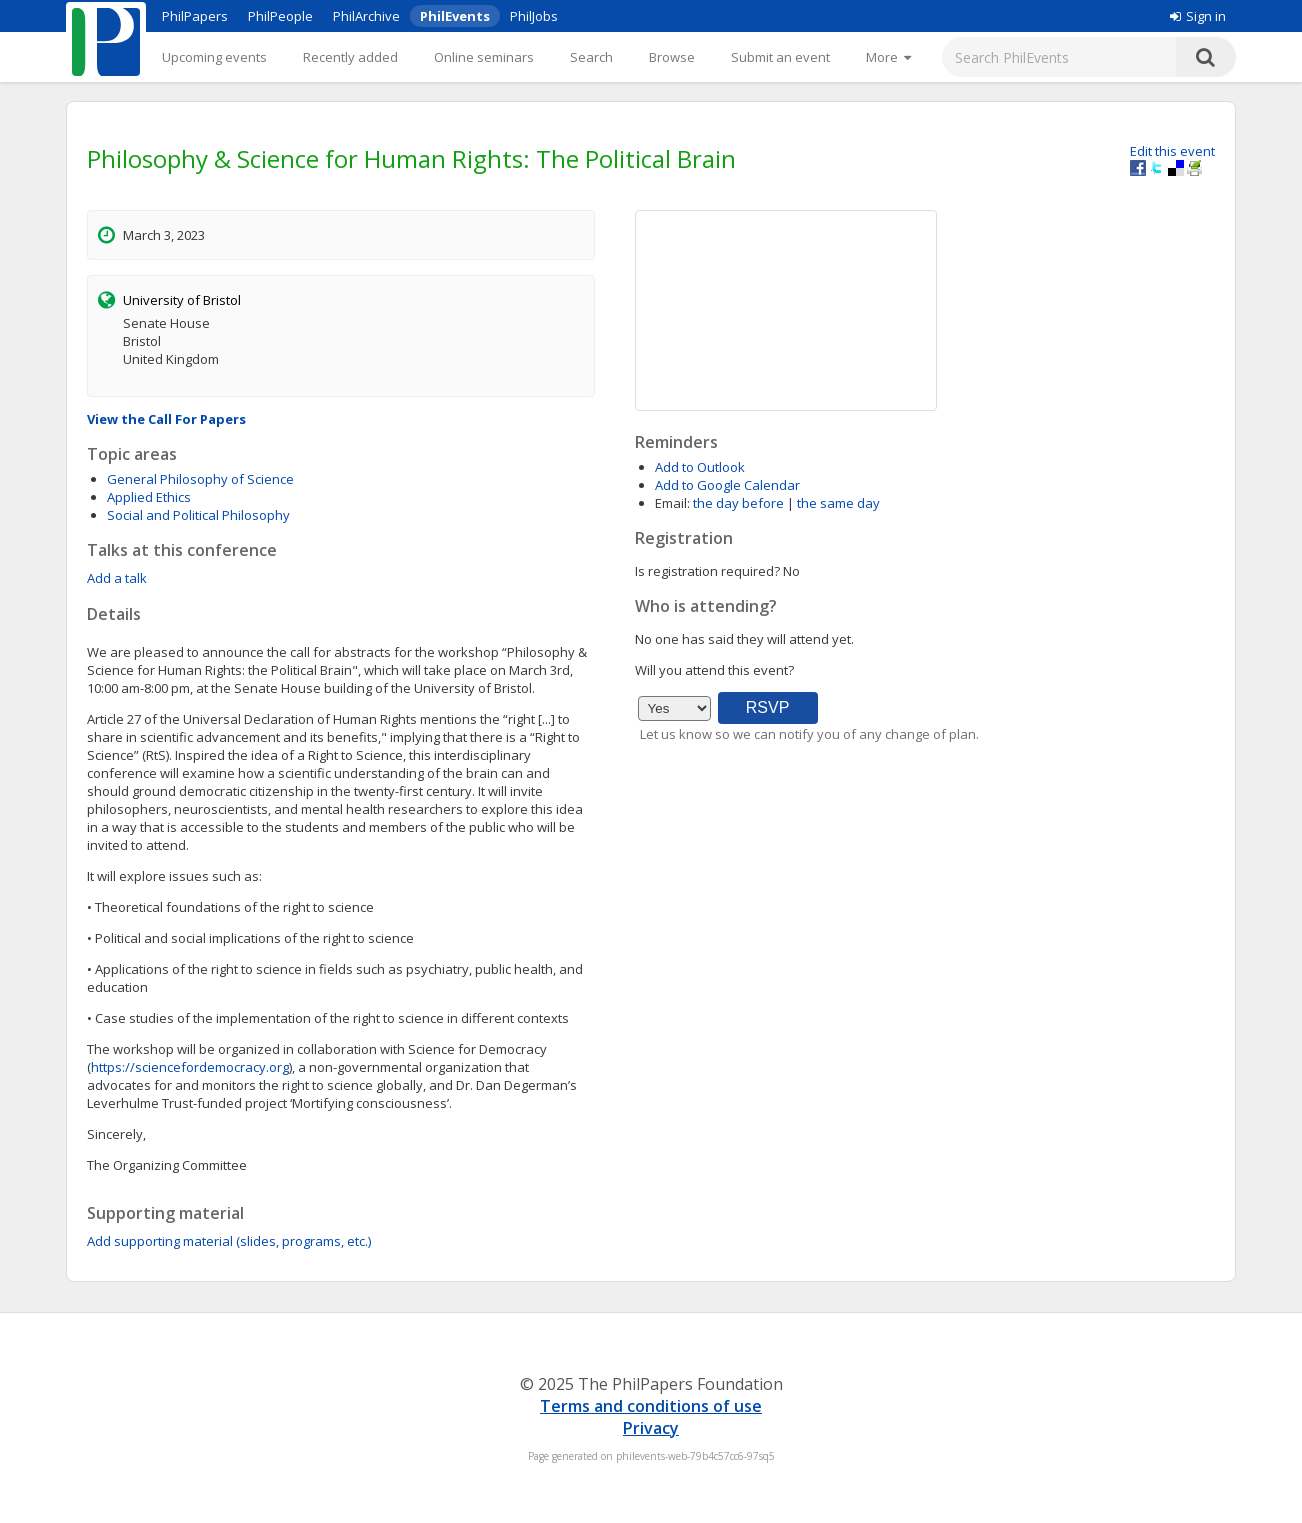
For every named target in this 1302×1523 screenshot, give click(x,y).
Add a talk (117, 578)
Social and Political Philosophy (198, 515)
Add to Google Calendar (727, 485)
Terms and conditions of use (651, 1406)
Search (591, 57)
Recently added (350, 57)
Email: (672, 503)
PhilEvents (455, 16)
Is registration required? (707, 571)
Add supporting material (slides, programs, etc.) (229, 1241)
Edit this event (1172, 151)
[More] (888, 57)
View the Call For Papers (166, 419)
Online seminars (484, 57)
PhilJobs (534, 16)
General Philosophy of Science (200, 479)
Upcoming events (214, 57)
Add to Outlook (700, 467)
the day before (738, 503)
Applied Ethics (149, 497)
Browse (672, 57)
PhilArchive (366, 16)
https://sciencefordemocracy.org (190, 1067)
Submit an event (780, 57)
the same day (838, 503)
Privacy (651, 1428)
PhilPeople (280, 16)
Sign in (1198, 16)
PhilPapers (195, 16)
